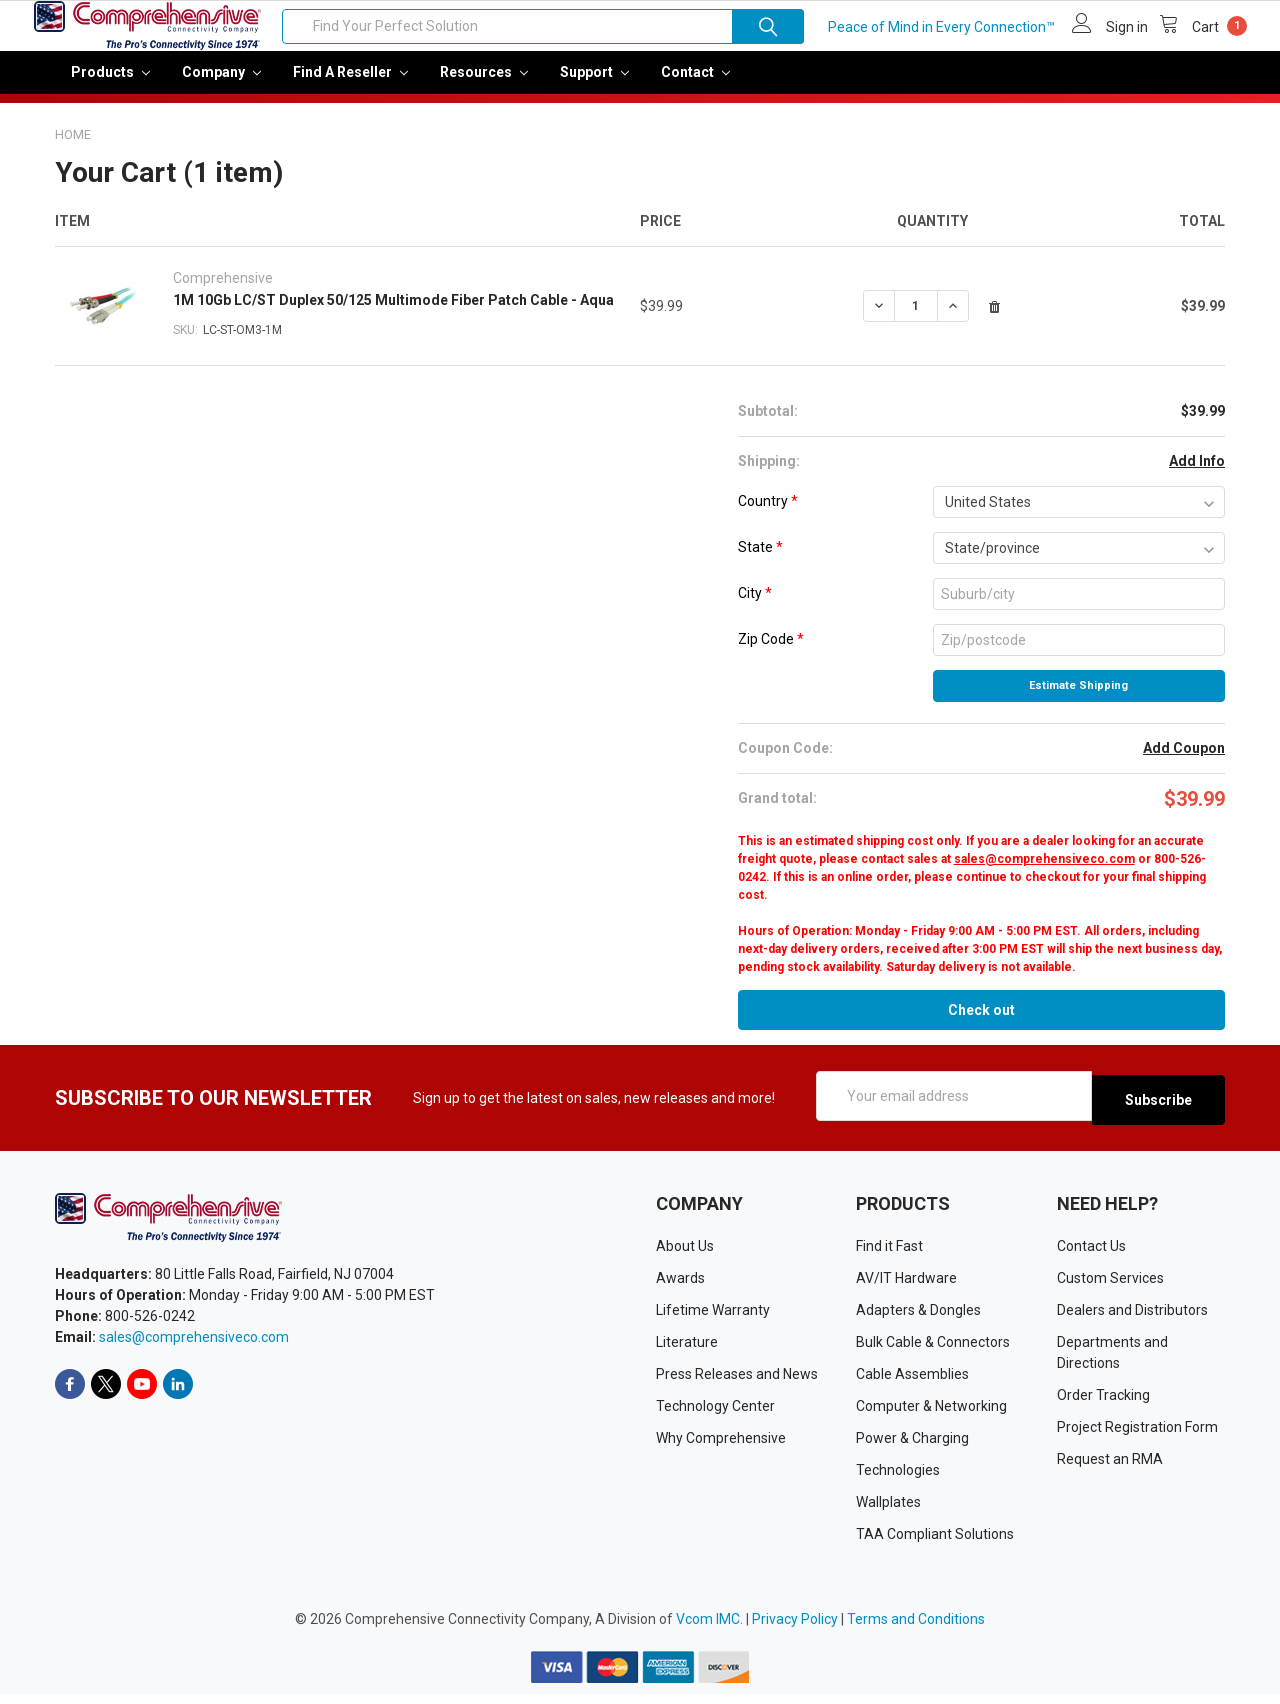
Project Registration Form (1137, 1438)
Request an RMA (1110, 1470)
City (755, 607)
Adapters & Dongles (918, 1321)
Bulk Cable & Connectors (933, 1353)
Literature (687, 1353)
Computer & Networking (931, 1417)
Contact (695, 86)
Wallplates (888, 1513)
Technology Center (715, 1417)
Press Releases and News (737, 1385)
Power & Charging (912, 1449)
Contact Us (1091, 1257)
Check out (981, 1024)
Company (221, 86)
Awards (680, 1289)
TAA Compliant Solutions (935, 1545)
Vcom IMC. (709, 1630)
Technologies (898, 1481)
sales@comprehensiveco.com (1044, 873)
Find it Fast (889, 1257)
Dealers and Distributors (1132, 1321)
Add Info (1197, 475)
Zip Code (771, 653)
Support (594, 86)
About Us (685, 1257)
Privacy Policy (795, 1630)
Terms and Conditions (916, 1630)
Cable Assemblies (912, 1385)
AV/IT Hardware (906, 1289)
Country (768, 515)
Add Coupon (1184, 762)
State (760, 561)
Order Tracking (1103, 1406)
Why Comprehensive (721, 1449)
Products (110, 86)
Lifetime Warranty (713, 1321)
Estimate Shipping (1078, 699)
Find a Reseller (350, 86)
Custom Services (1110, 1289)
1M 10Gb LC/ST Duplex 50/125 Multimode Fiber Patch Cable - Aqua (393, 314)
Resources (484, 86)
